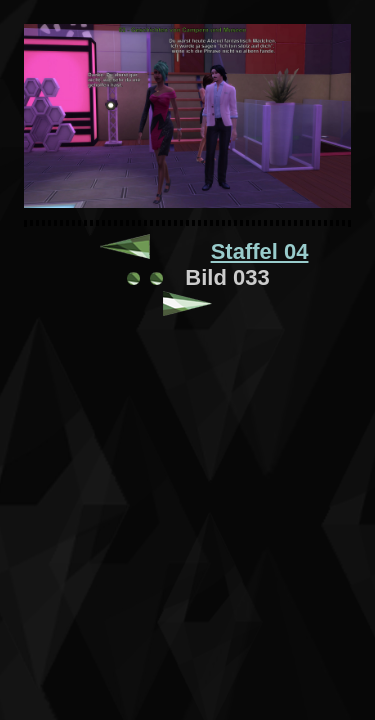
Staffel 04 (260, 251)
